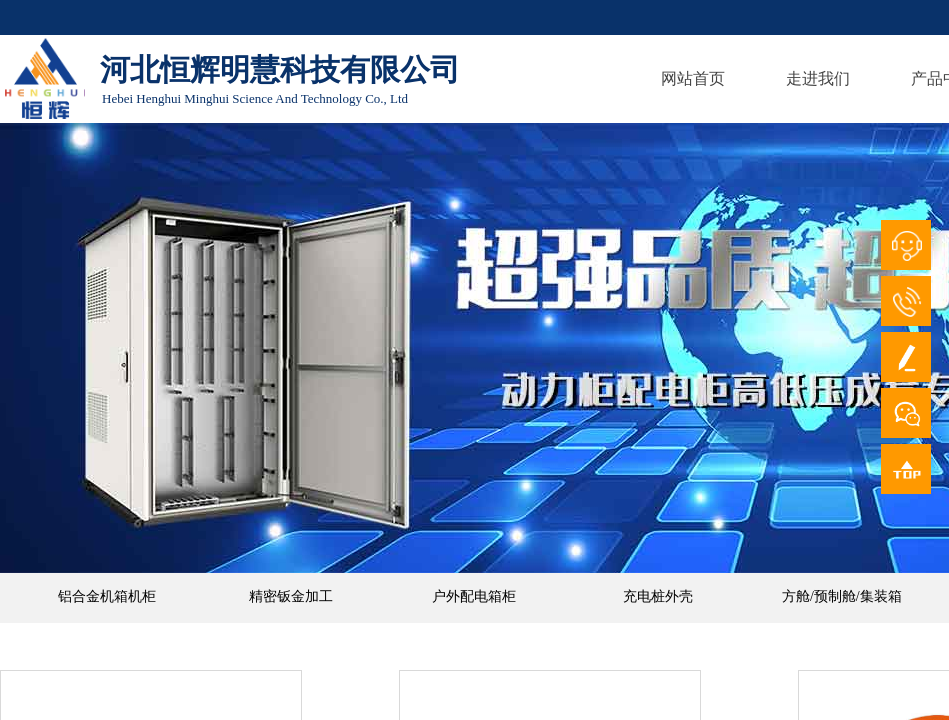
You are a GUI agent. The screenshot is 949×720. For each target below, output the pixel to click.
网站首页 (693, 78)
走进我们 (818, 78)
